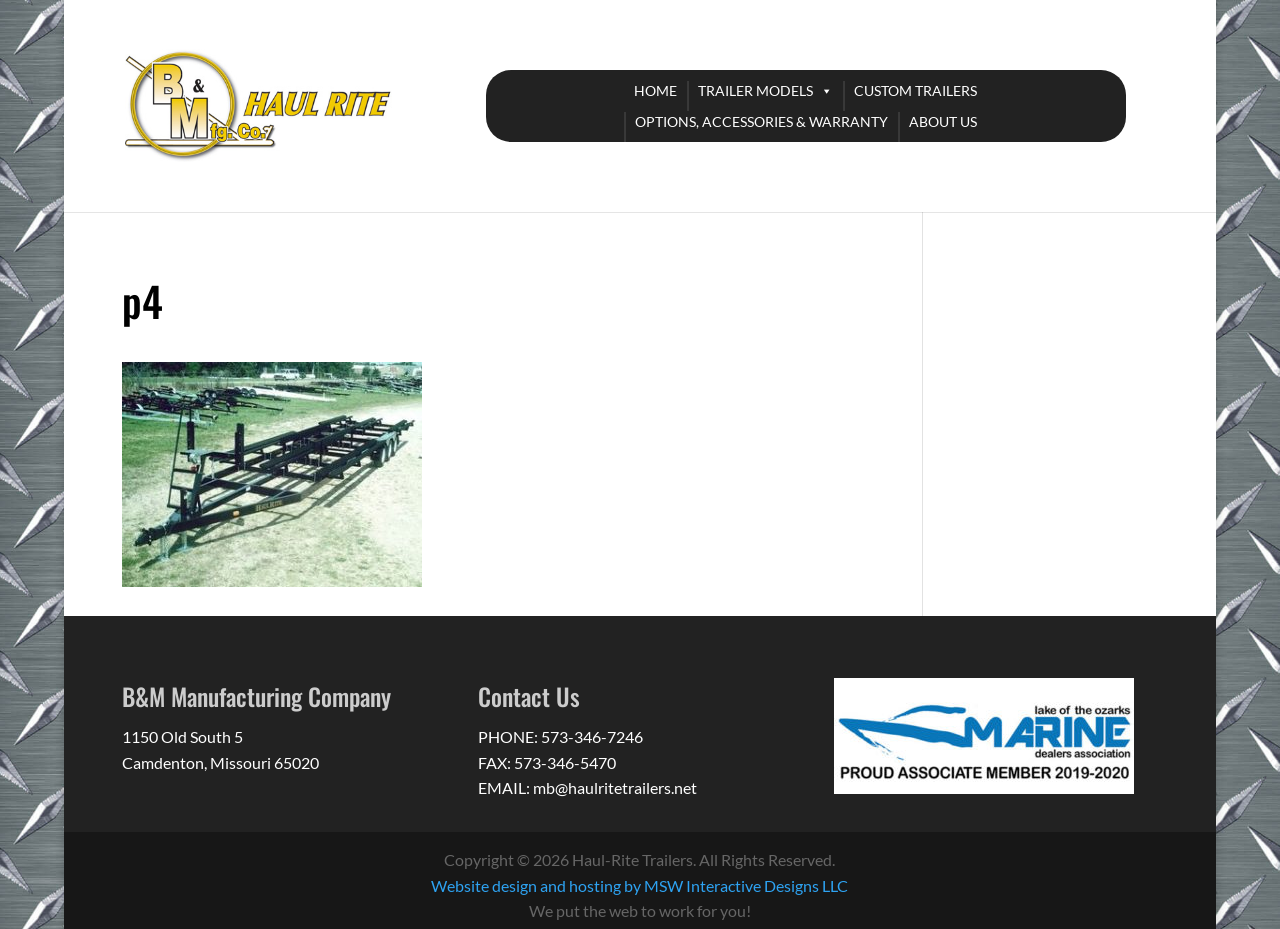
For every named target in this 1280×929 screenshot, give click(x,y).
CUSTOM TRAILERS (915, 90)
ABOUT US (943, 121)
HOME (655, 90)
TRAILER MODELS (755, 90)
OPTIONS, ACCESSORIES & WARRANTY (761, 121)
